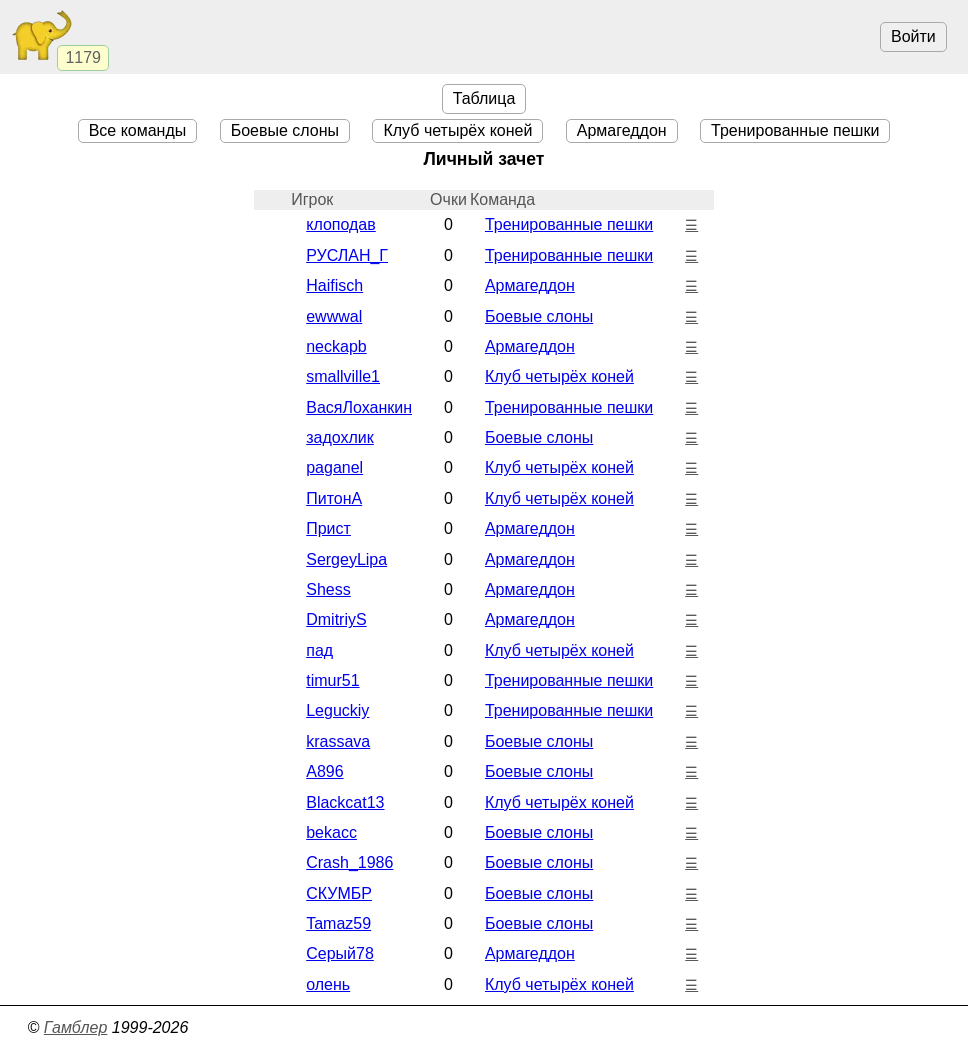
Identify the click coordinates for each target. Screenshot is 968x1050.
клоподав (341, 224)
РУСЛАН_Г (347, 255)
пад (319, 650)
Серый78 (340, 953)
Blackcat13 (345, 802)
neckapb (336, 346)
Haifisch (334, 285)
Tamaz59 (338, 923)
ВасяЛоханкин (359, 407)
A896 (324, 771)
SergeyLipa (346, 559)
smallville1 (343, 376)
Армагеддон (622, 130)
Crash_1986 (349, 862)
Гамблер (76, 1027)
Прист (328, 528)
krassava (338, 741)
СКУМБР (339, 893)
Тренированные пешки (795, 130)
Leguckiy (337, 710)
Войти (913, 36)
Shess (328, 589)
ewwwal (334, 316)
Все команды (138, 130)
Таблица (484, 98)
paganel (334, 467)
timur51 (332, 680)
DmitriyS (336, 619)
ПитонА (334, 498)
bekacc (331, 832)
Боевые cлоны (285, 130)
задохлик (340, 437)
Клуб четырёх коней (457, 130)
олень (328, 984)
